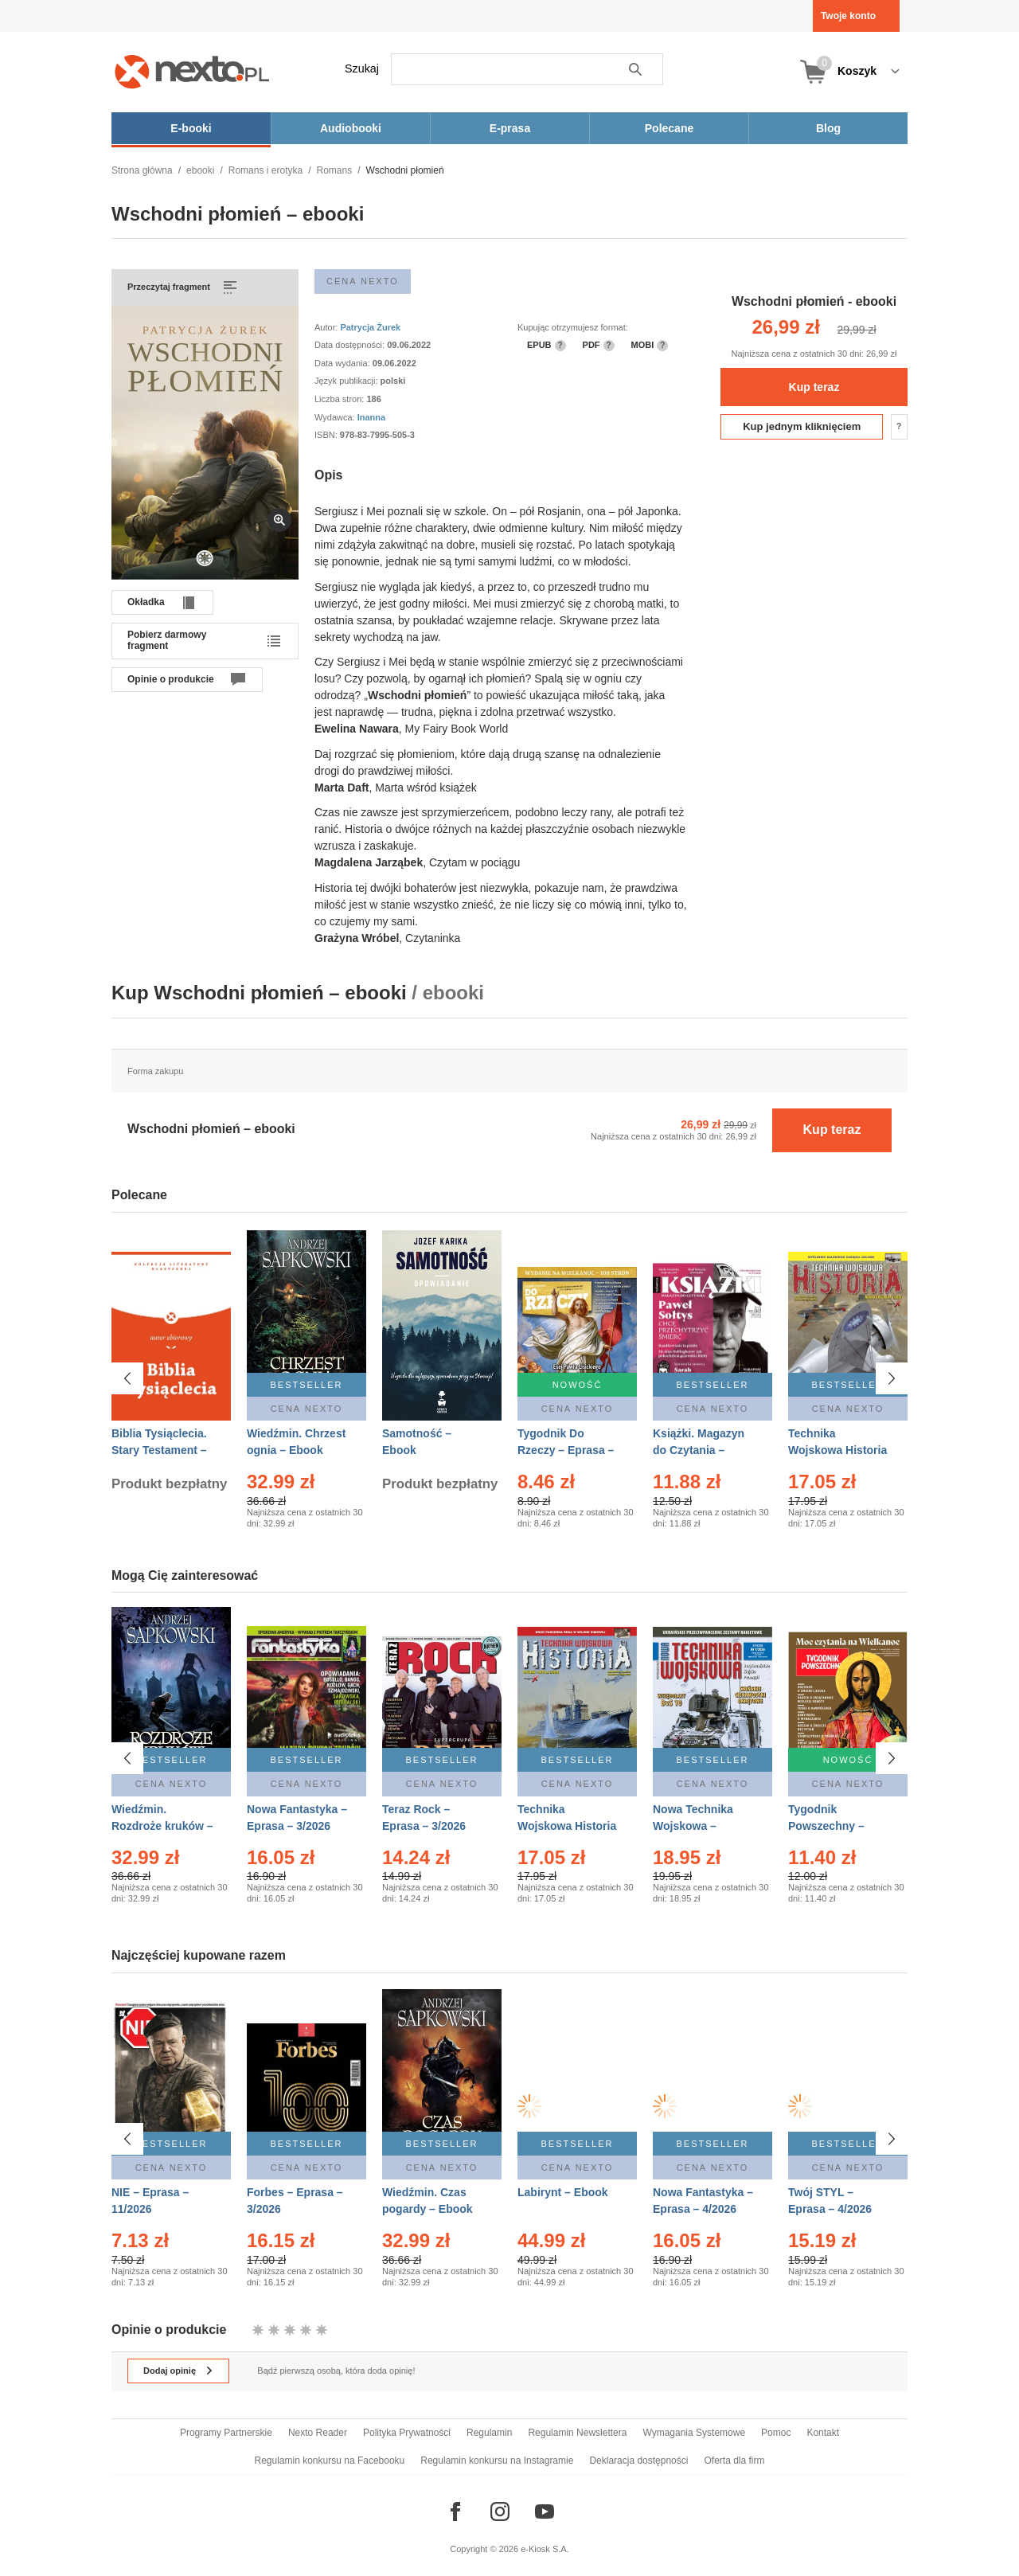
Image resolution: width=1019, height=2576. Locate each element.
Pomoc (776, 2432)
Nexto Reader (317, 2432)
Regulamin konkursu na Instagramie (496, 2460)
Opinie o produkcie (170, 679)
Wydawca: (335, 417)
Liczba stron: (340, 399)
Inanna (371, 417)
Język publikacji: (347, 380)
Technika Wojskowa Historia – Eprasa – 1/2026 (566, 1826)
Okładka (146, 602)
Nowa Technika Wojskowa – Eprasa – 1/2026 (694, 1826)
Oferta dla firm (734, 2460)
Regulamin (489, 2432)
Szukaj (362, 68)
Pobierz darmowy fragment (166, 640)
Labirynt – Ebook (562, 2183)
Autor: (327, 327)
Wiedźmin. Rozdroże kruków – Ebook (162, 1826)
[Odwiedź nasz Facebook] (455, 2511)
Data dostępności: (350, 345)
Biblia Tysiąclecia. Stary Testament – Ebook (159, 1450)
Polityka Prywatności (407, 2432)
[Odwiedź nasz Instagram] (500, 2511)
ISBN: (327, 435)
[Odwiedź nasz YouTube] (544, 2511)
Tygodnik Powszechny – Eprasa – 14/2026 (833, 1826)
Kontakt (822, 2432)
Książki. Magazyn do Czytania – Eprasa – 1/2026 (698, 1450)
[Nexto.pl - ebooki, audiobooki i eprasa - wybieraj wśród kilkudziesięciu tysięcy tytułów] (192, 71)
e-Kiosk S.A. (545, 2549)
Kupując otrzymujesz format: (572, 327)
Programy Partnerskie (226, 2432)
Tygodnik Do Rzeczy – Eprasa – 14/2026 (565, 1450)
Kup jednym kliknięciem (802, 426)
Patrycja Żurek (370, 327)
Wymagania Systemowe (693, 2432)
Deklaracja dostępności (638, 2460)
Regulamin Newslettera (577, 2432)
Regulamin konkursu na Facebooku (330, 2460)
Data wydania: (343, 363)
